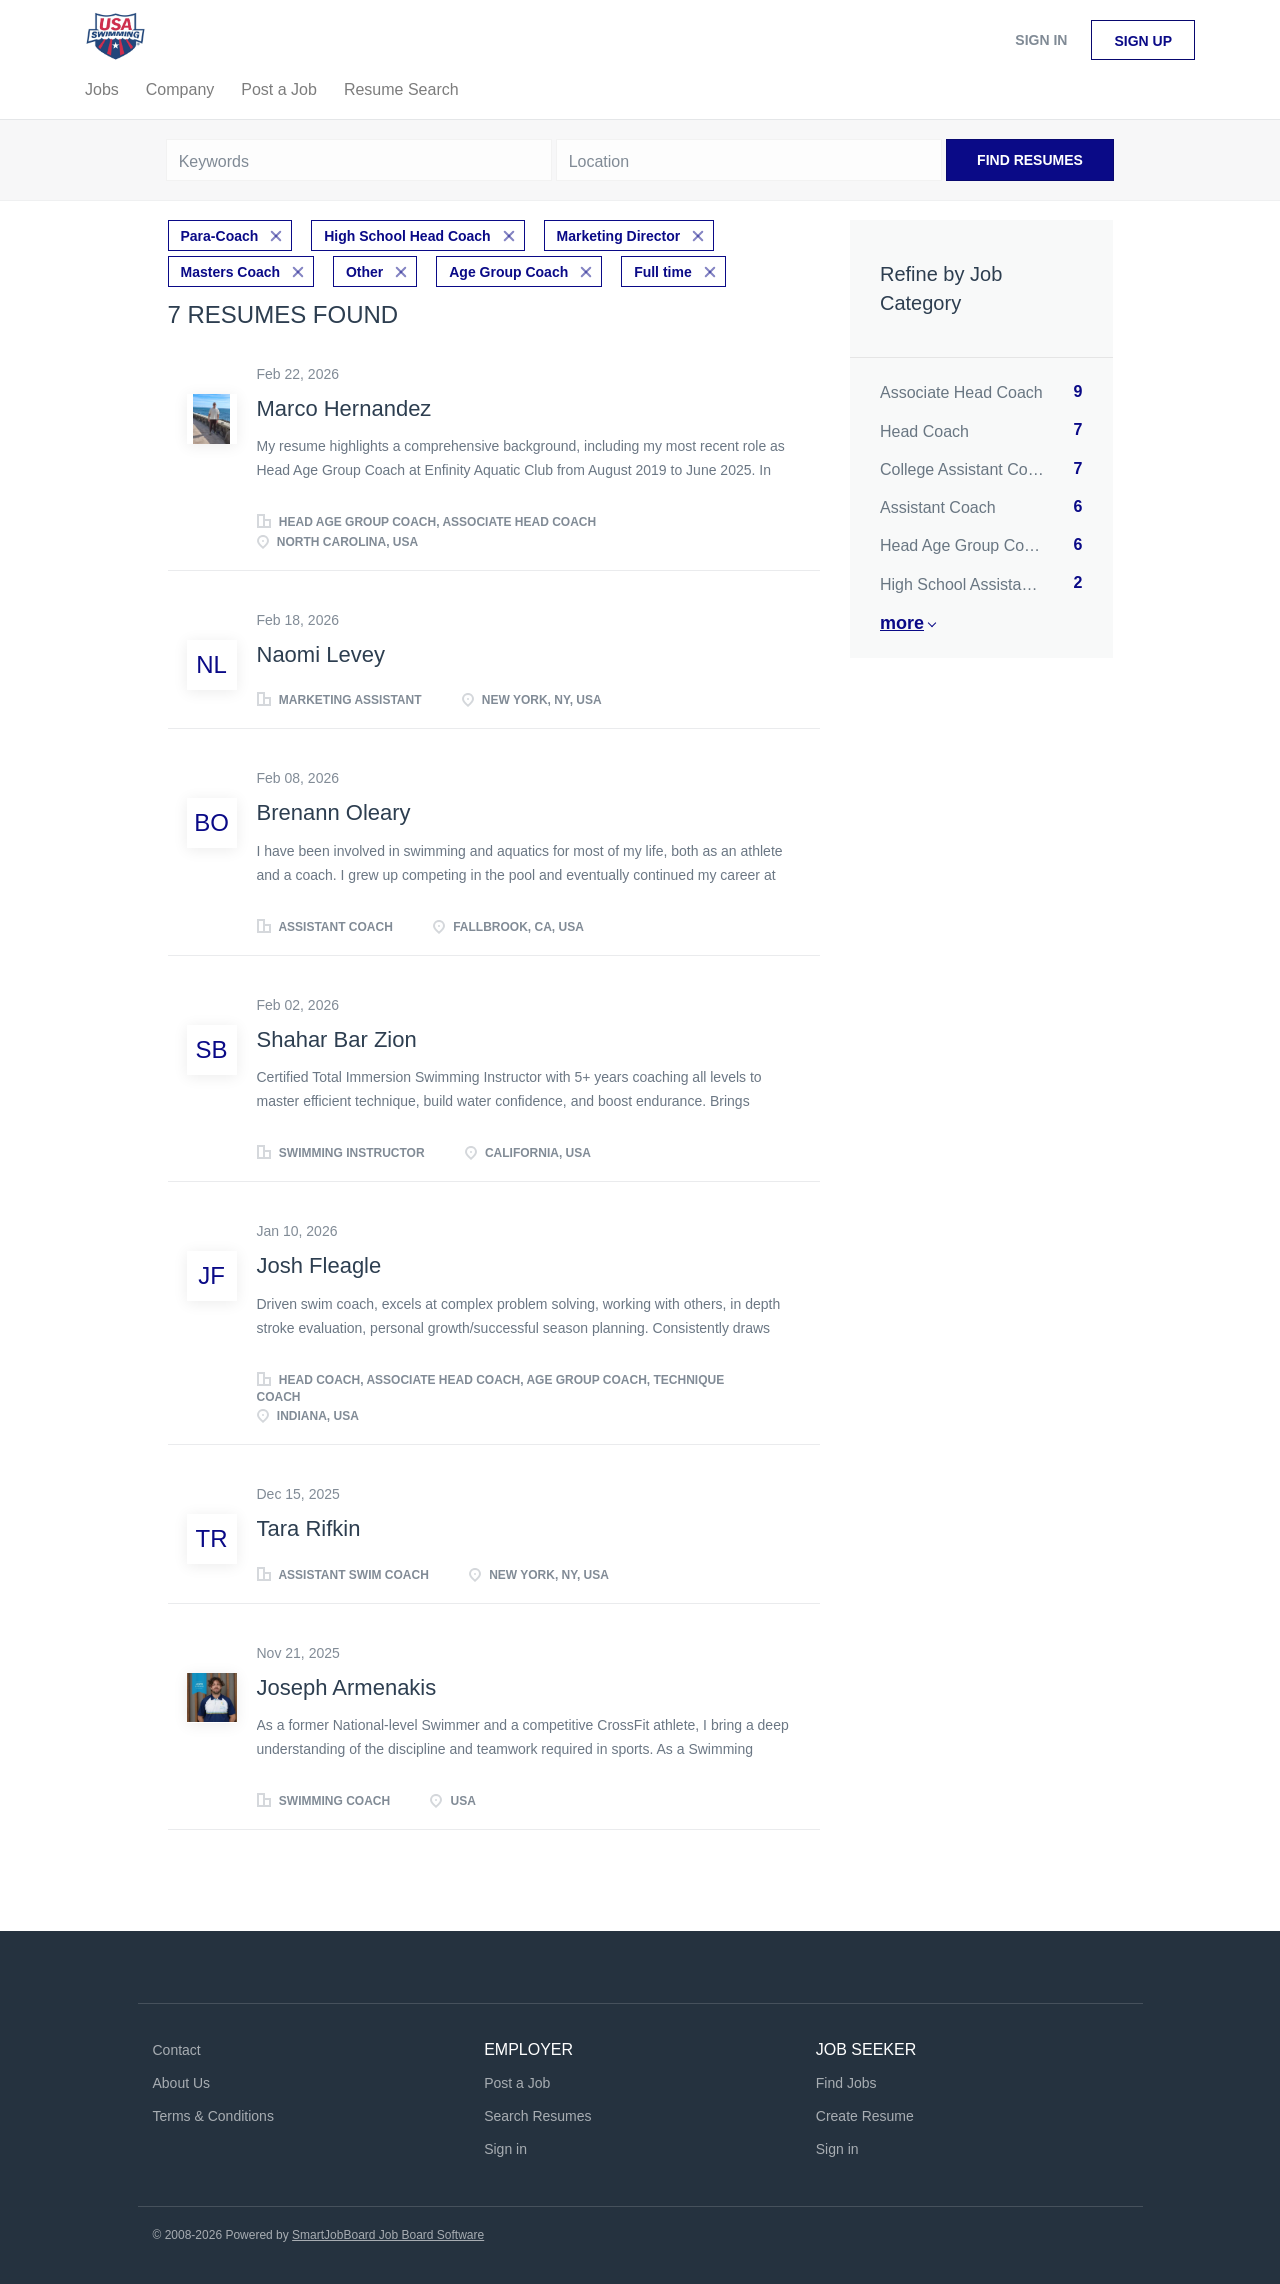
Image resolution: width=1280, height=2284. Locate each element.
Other (364, 272)
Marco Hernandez (344, 408)
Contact (177, 2050)
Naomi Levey (321, 654)
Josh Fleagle (319, 1265)
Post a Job (517, 2083)
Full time (663, 272)
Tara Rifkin (309, 1528)
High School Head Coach (407, 236)
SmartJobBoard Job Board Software (388, 2235)
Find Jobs (846, 2083)
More (902, 623)
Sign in (1041, 40)
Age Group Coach (508, 272)
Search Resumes (537, 2116)
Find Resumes (1030, 160)
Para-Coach (220, 236)
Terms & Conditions (213, 2116)
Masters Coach (231, 272)
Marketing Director (619, 236)
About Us (182, 2083)
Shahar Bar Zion (337, 1039)
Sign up (1143, 41)
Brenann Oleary (334, 812)
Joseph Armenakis (347, 1687)
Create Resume (865, 2116)
